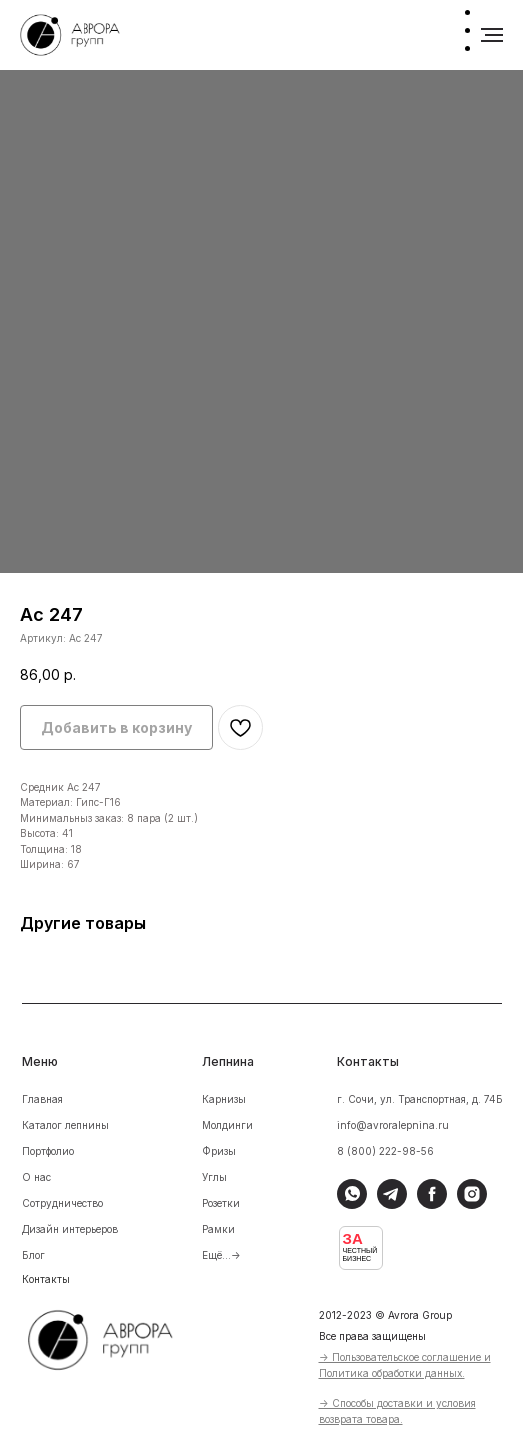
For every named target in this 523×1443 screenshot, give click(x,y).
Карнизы (224, 1099)
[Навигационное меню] (492, 35)
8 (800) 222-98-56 (385, 1151)
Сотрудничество (62, 1203)
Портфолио (48, 1151)
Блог (33, 1255)
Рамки (218, 1229)
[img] (113, 1337)
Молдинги (227, 1125)
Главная (42, 1099)
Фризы (219, 1151)
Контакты (46, 1279)
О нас (36, 1177)
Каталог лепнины (65, 1125)
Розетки (221, 1203)
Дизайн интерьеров (70, 1229)
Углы (214, 1177)
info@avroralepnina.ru (393, 1125)
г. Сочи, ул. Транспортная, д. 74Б (420, 1099)
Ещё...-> (221, 1255)
